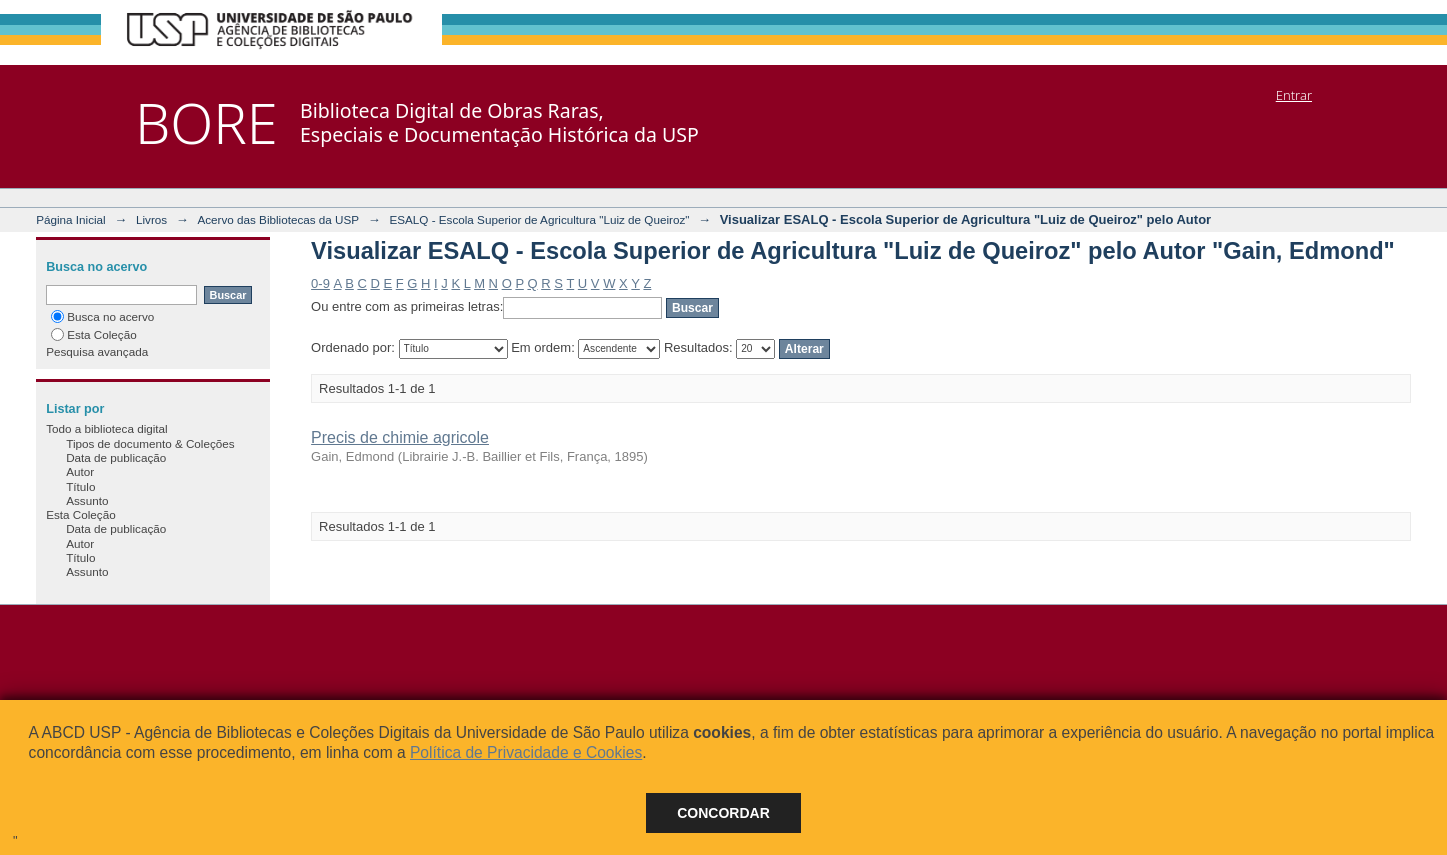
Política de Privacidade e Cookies (526, 752)
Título (80, 486)
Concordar (723, 813)
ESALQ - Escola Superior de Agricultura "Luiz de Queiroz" (539, 219)
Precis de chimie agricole (400, 437)
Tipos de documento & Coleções (150, 443)
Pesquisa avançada (97, 351)
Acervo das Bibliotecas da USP (278, 219)
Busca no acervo (102, 316)
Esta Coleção (94, 334)
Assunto (87, 500)
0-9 (320, 283)
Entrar (1294, 95)
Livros (151, 219)
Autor (80, 471)
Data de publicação (116, 457)
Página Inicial (71, 219)
